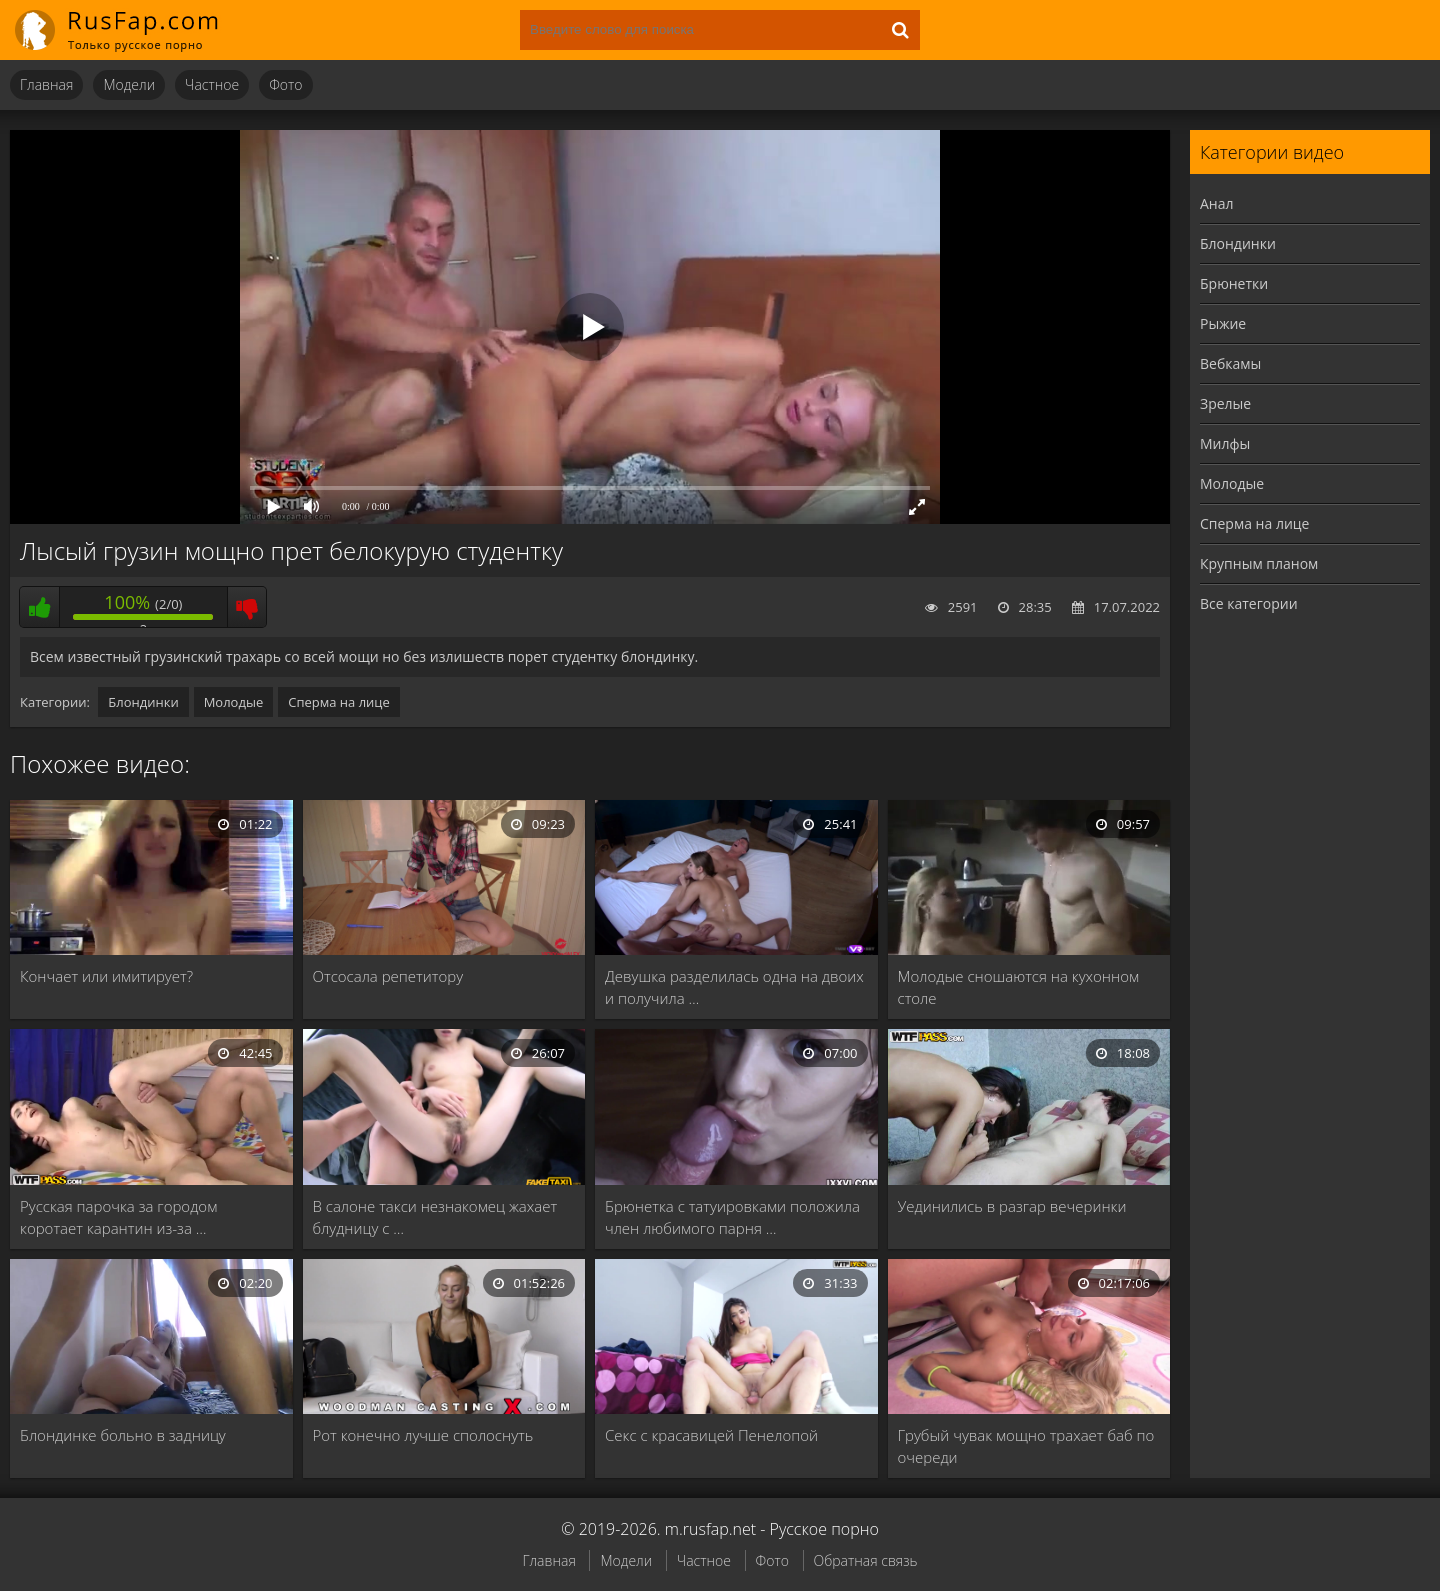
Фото (285, 84)
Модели (129, 84)
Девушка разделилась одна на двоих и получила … (734, 987)
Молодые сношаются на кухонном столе (1019, 987)
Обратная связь (866, 1560)
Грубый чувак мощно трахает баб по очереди (1026, 1446)
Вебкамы (1230, 363)
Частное (212, 84)
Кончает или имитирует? (106, 976)
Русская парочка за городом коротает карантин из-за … (118, 1217)
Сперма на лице (339, 702)
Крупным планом (1259, 563)
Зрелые (1225, 403)
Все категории (1249, 603)
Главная (46, 84)
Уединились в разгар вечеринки (1012, 1206)
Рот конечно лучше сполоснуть (423, 1435)
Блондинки (143, 702)
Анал (1217, 203)
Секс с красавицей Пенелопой (711, 1435)
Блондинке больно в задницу (123, 1435)
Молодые (234, 702)
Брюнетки (1234, 283)
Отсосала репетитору (388, 976)
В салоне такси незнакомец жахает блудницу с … (435, 1217)
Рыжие (1223, 323)
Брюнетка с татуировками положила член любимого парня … (732, 1217)
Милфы (1225, 443)
